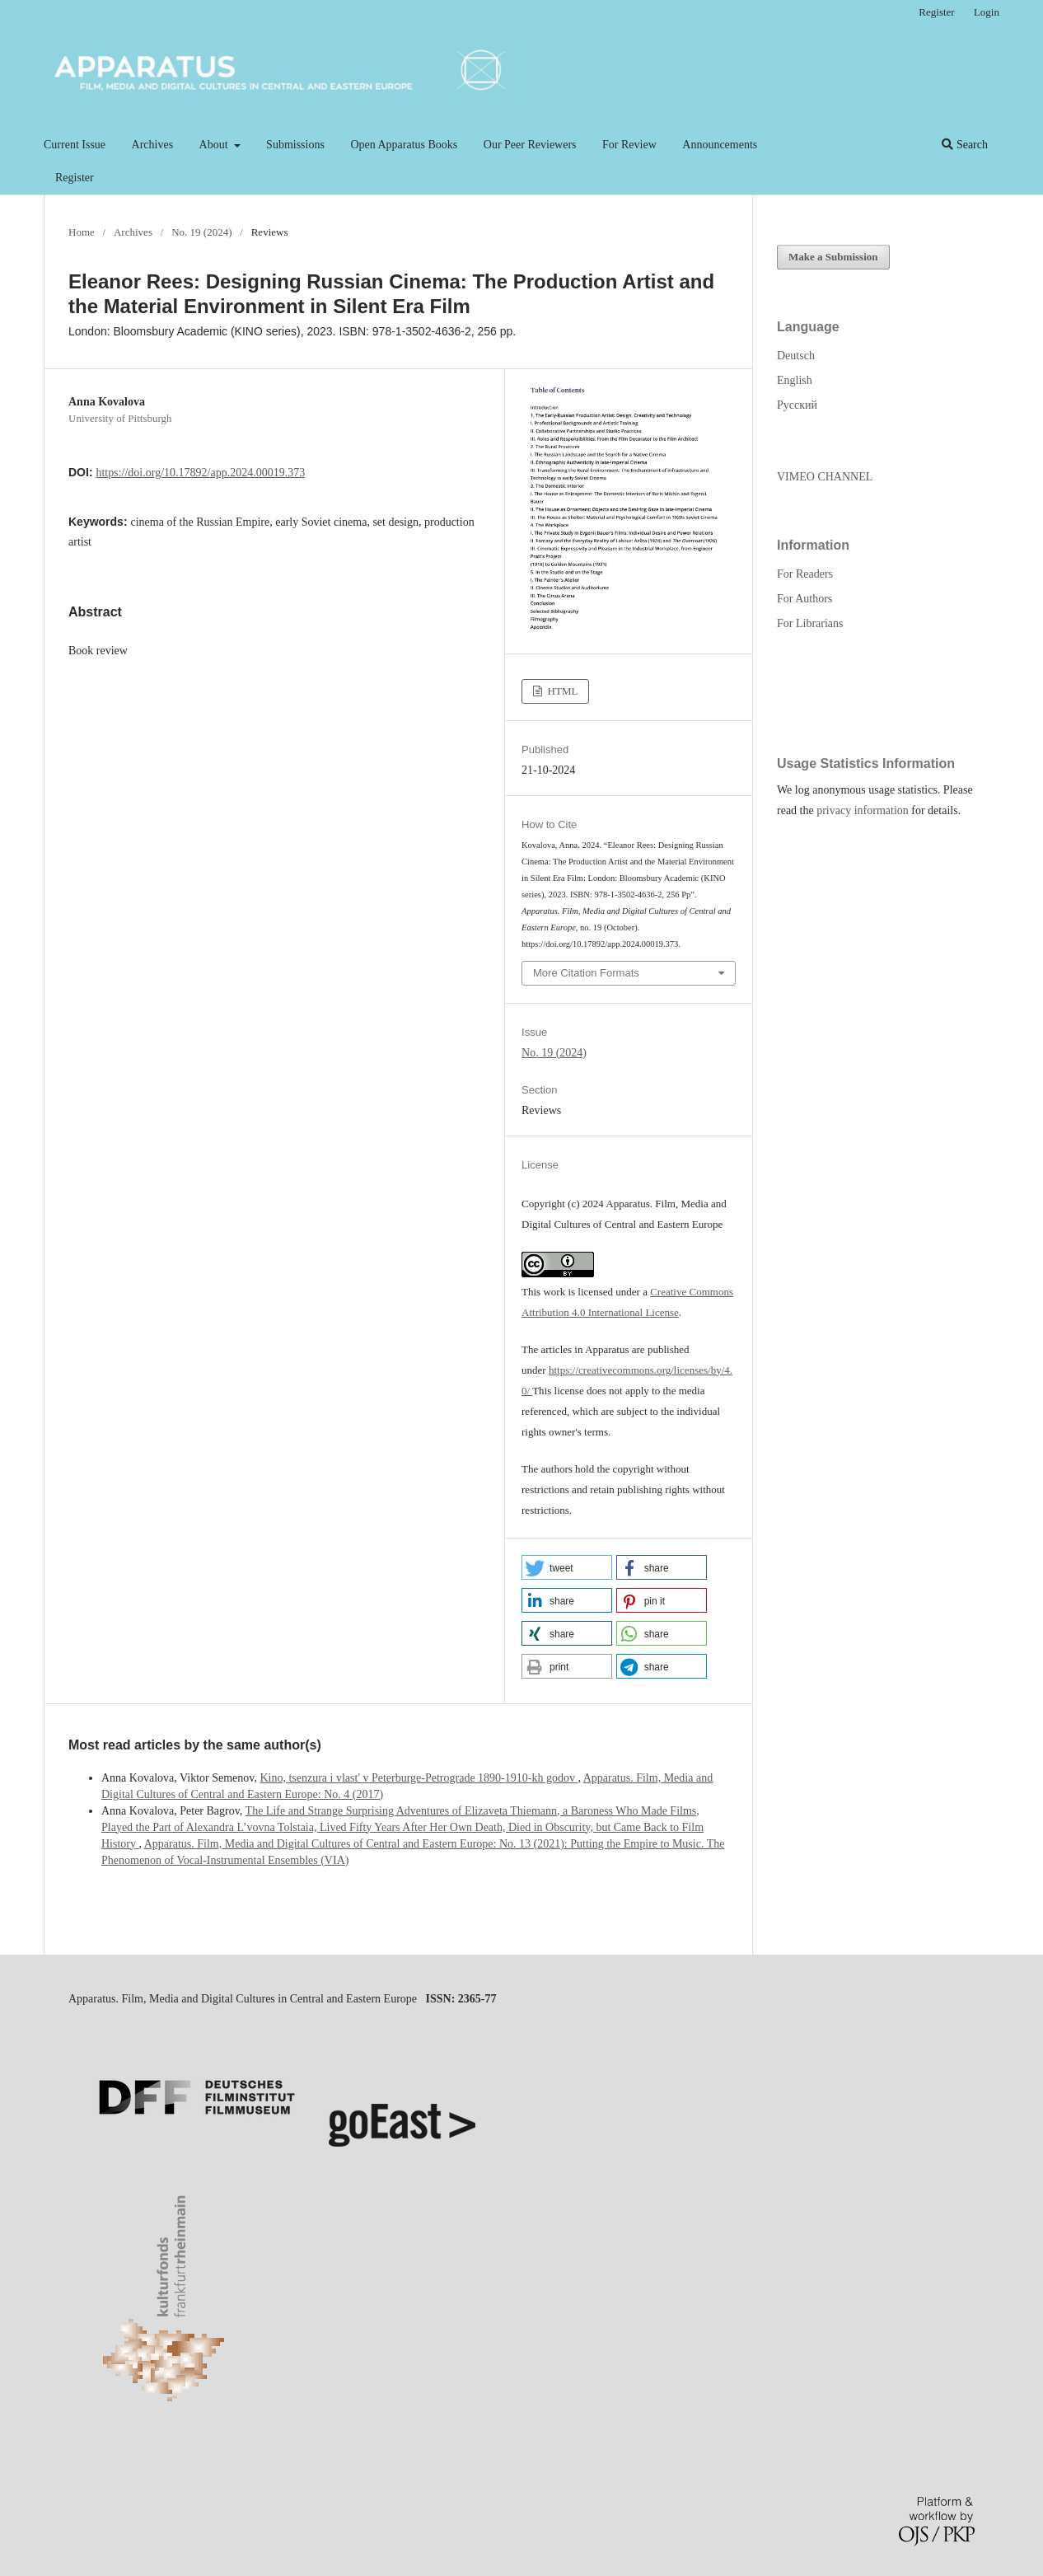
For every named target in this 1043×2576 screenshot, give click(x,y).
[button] (567, 1567)
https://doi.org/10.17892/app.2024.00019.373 (200, 472)
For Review (629, 144)
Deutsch (796, 355)
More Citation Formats (586, 973)
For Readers (805, 574)
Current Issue (74, 144)
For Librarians (810, 623)
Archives (153, 144)
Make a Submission (833, 257)
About (215, 144)
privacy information (862, 810)
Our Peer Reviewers (530, 144)
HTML (561, 691)
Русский (797, 405)
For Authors (804, 598)
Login (986, 12)
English (794, 380)
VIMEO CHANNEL (824, 477)
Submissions (295, 144)
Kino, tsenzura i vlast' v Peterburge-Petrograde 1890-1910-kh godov (419, 1778)
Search (965, 144)
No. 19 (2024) (201, 232)
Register (74, 177)
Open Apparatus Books (403, 144)
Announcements (719, 144)
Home (81, 232)
